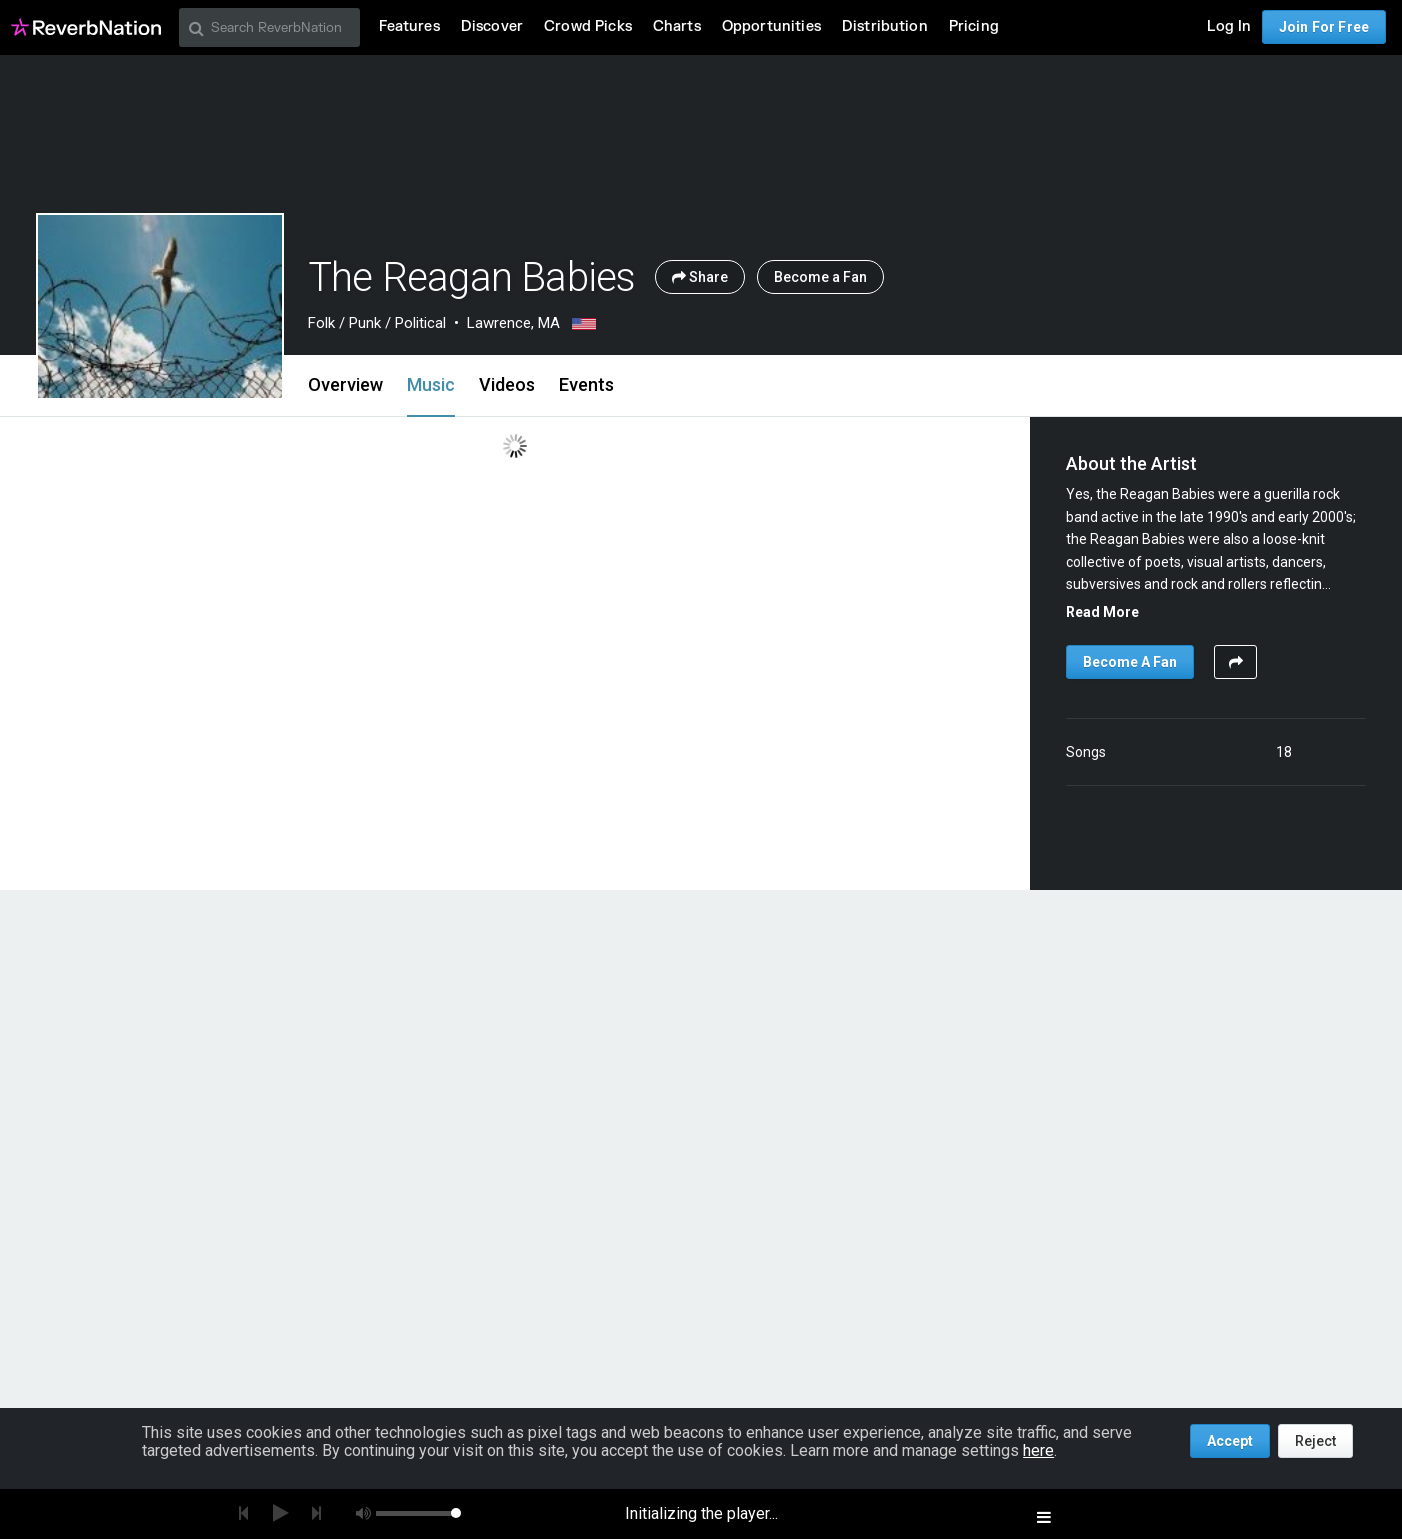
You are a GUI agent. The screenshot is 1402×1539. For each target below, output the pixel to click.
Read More (1102, 612)
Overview (345, 384)
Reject (1315, 1441)
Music (431, 384)
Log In (1229, 26)
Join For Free (1324, 27)
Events (586, 384)
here (1038, 1450)
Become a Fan (820, 277)
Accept (1230, 1441)
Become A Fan (1130, 662)
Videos (507, 384)
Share (700, 277)
